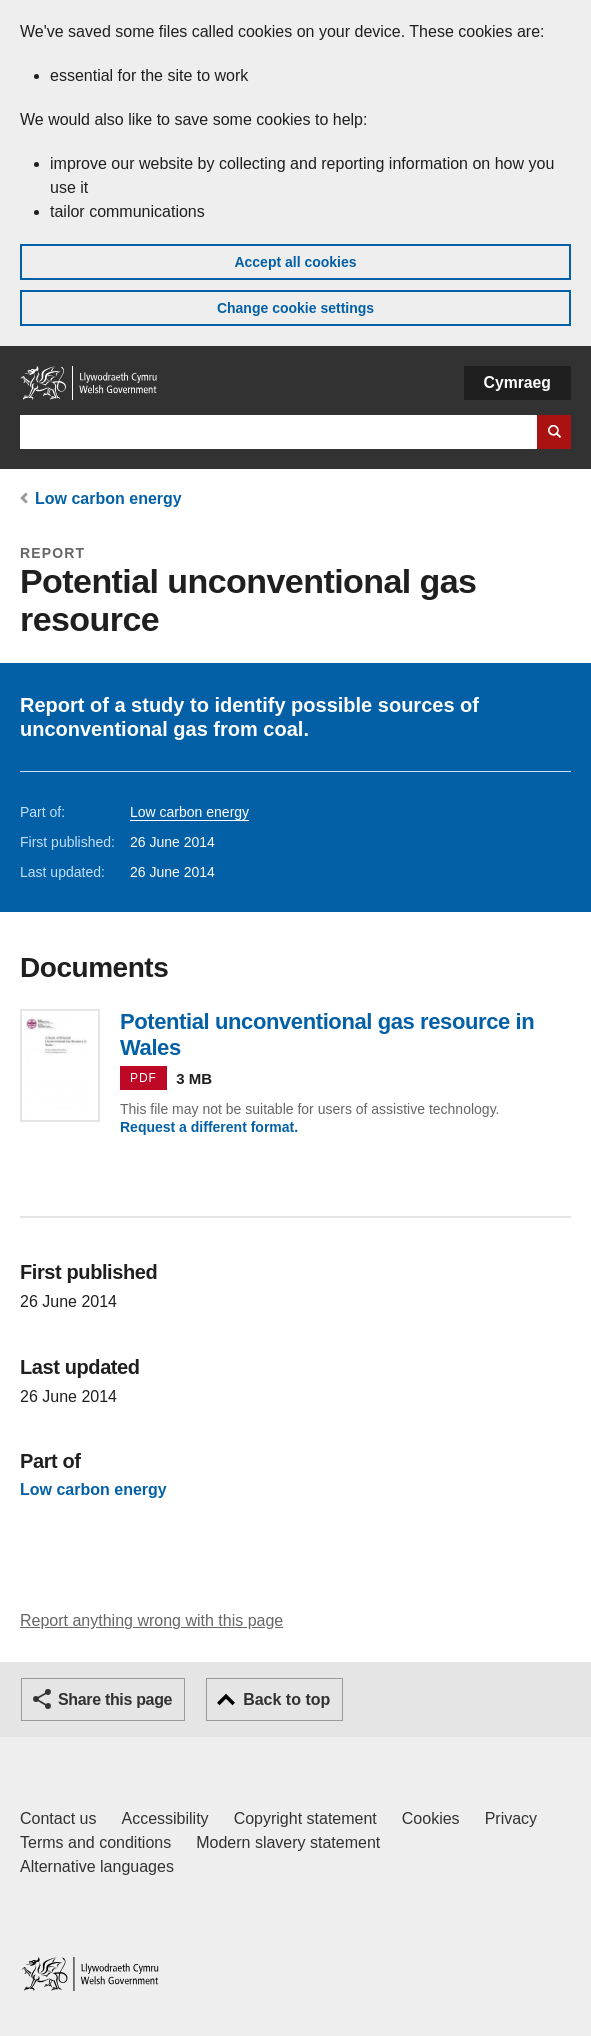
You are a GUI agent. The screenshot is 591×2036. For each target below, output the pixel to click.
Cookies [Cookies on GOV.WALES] (431, 1818)
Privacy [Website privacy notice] (511, 1818)
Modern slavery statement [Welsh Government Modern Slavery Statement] (288, 1842)
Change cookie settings (295, 308)
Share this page (115, 1699)
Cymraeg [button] (517, 382)
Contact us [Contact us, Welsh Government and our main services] (58, 1818)
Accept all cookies (295, 262)
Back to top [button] (286, 1699)
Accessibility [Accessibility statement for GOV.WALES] (164, 1818)
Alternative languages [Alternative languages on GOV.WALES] (97, 1866)
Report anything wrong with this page (151, 1620)
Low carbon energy (108, 498)
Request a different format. (209, 1127)
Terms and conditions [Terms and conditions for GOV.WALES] (95, 1842)
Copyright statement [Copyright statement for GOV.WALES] (305, 1818)
